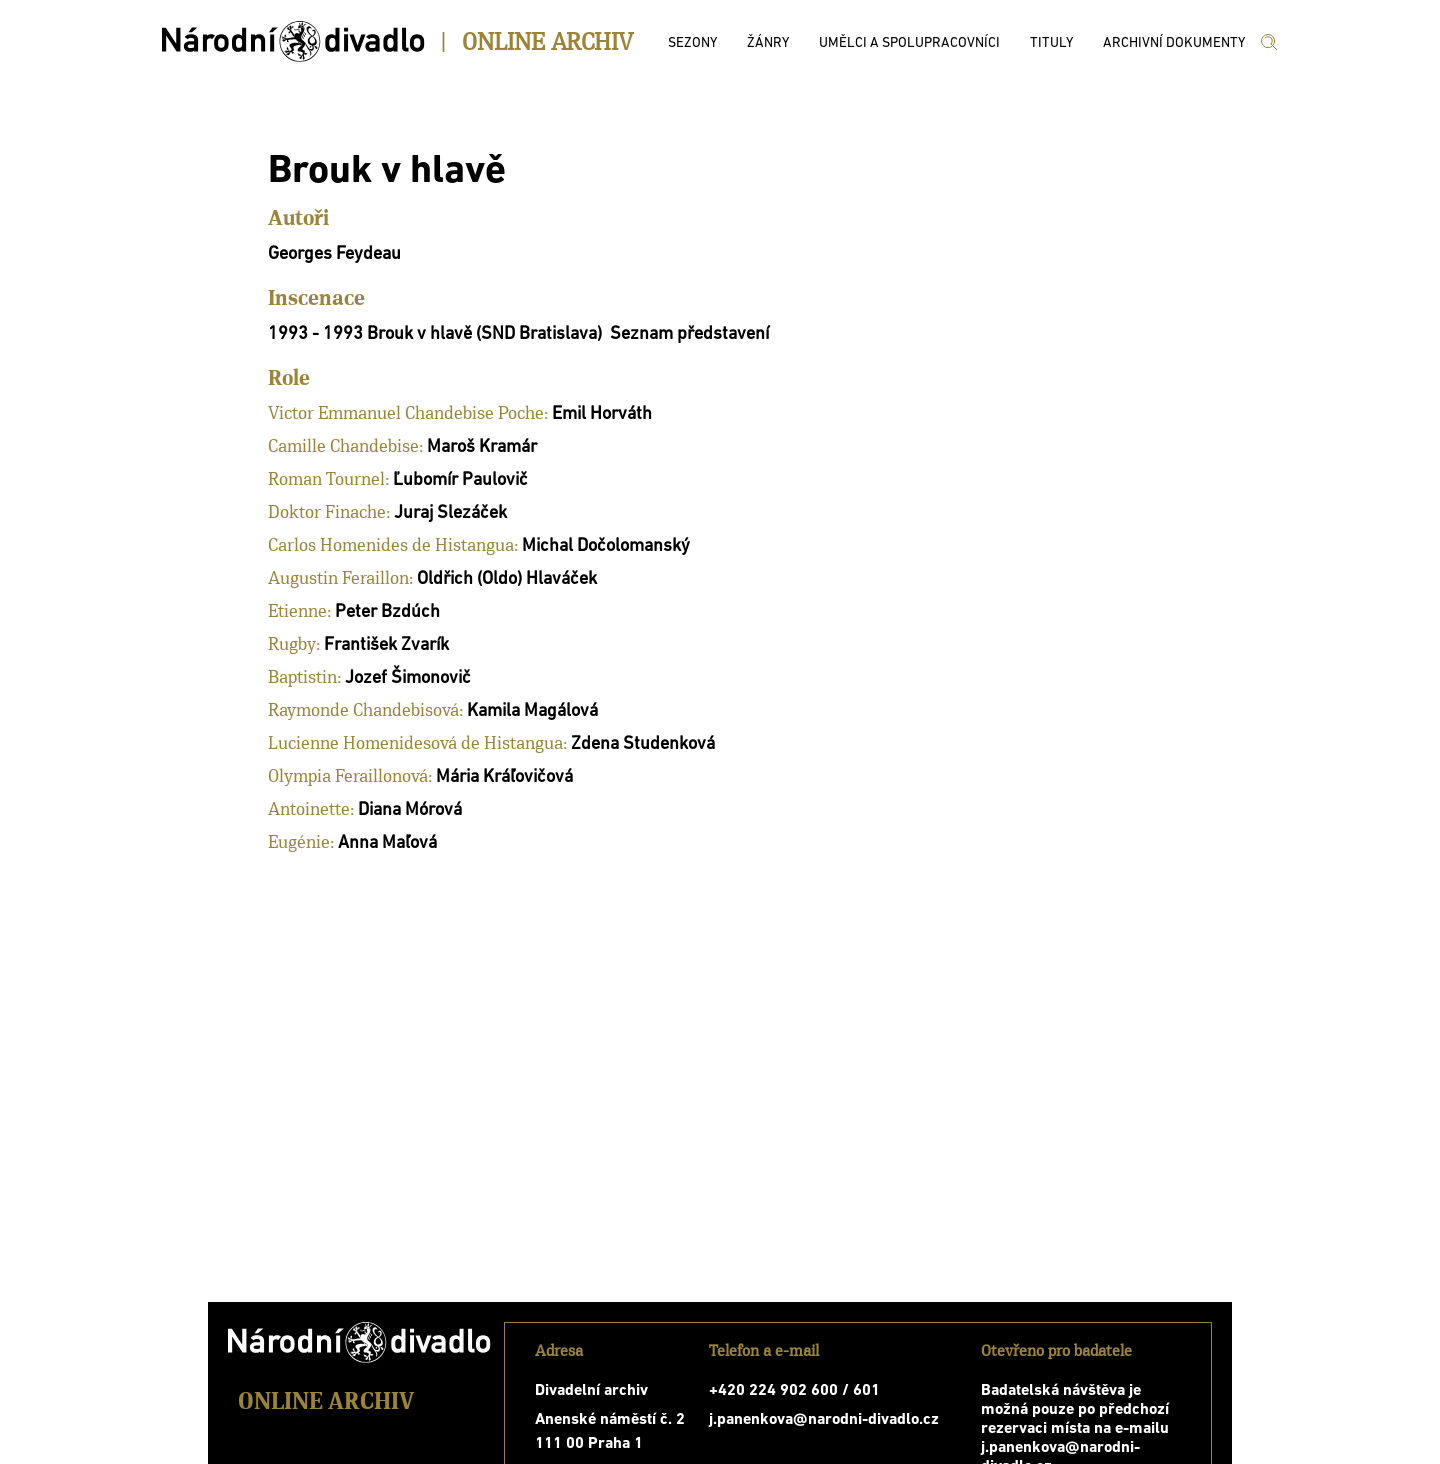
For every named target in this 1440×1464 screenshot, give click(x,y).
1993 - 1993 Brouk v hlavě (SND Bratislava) (435, 334)
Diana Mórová (410, 810)
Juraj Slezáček (450, 513)
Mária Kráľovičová (504, 777)
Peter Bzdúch (387, 612)
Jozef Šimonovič (408, 678)
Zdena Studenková (643, 744)
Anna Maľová (387, 843)
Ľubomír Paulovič (460, 480)
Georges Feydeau (334, 254)
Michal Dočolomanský (606, 546)
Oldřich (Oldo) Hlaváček (507, 579)
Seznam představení (689, 334)
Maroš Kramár (482, 447)
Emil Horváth (602, 414)
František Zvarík (386, 645)
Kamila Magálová (532, 711)
